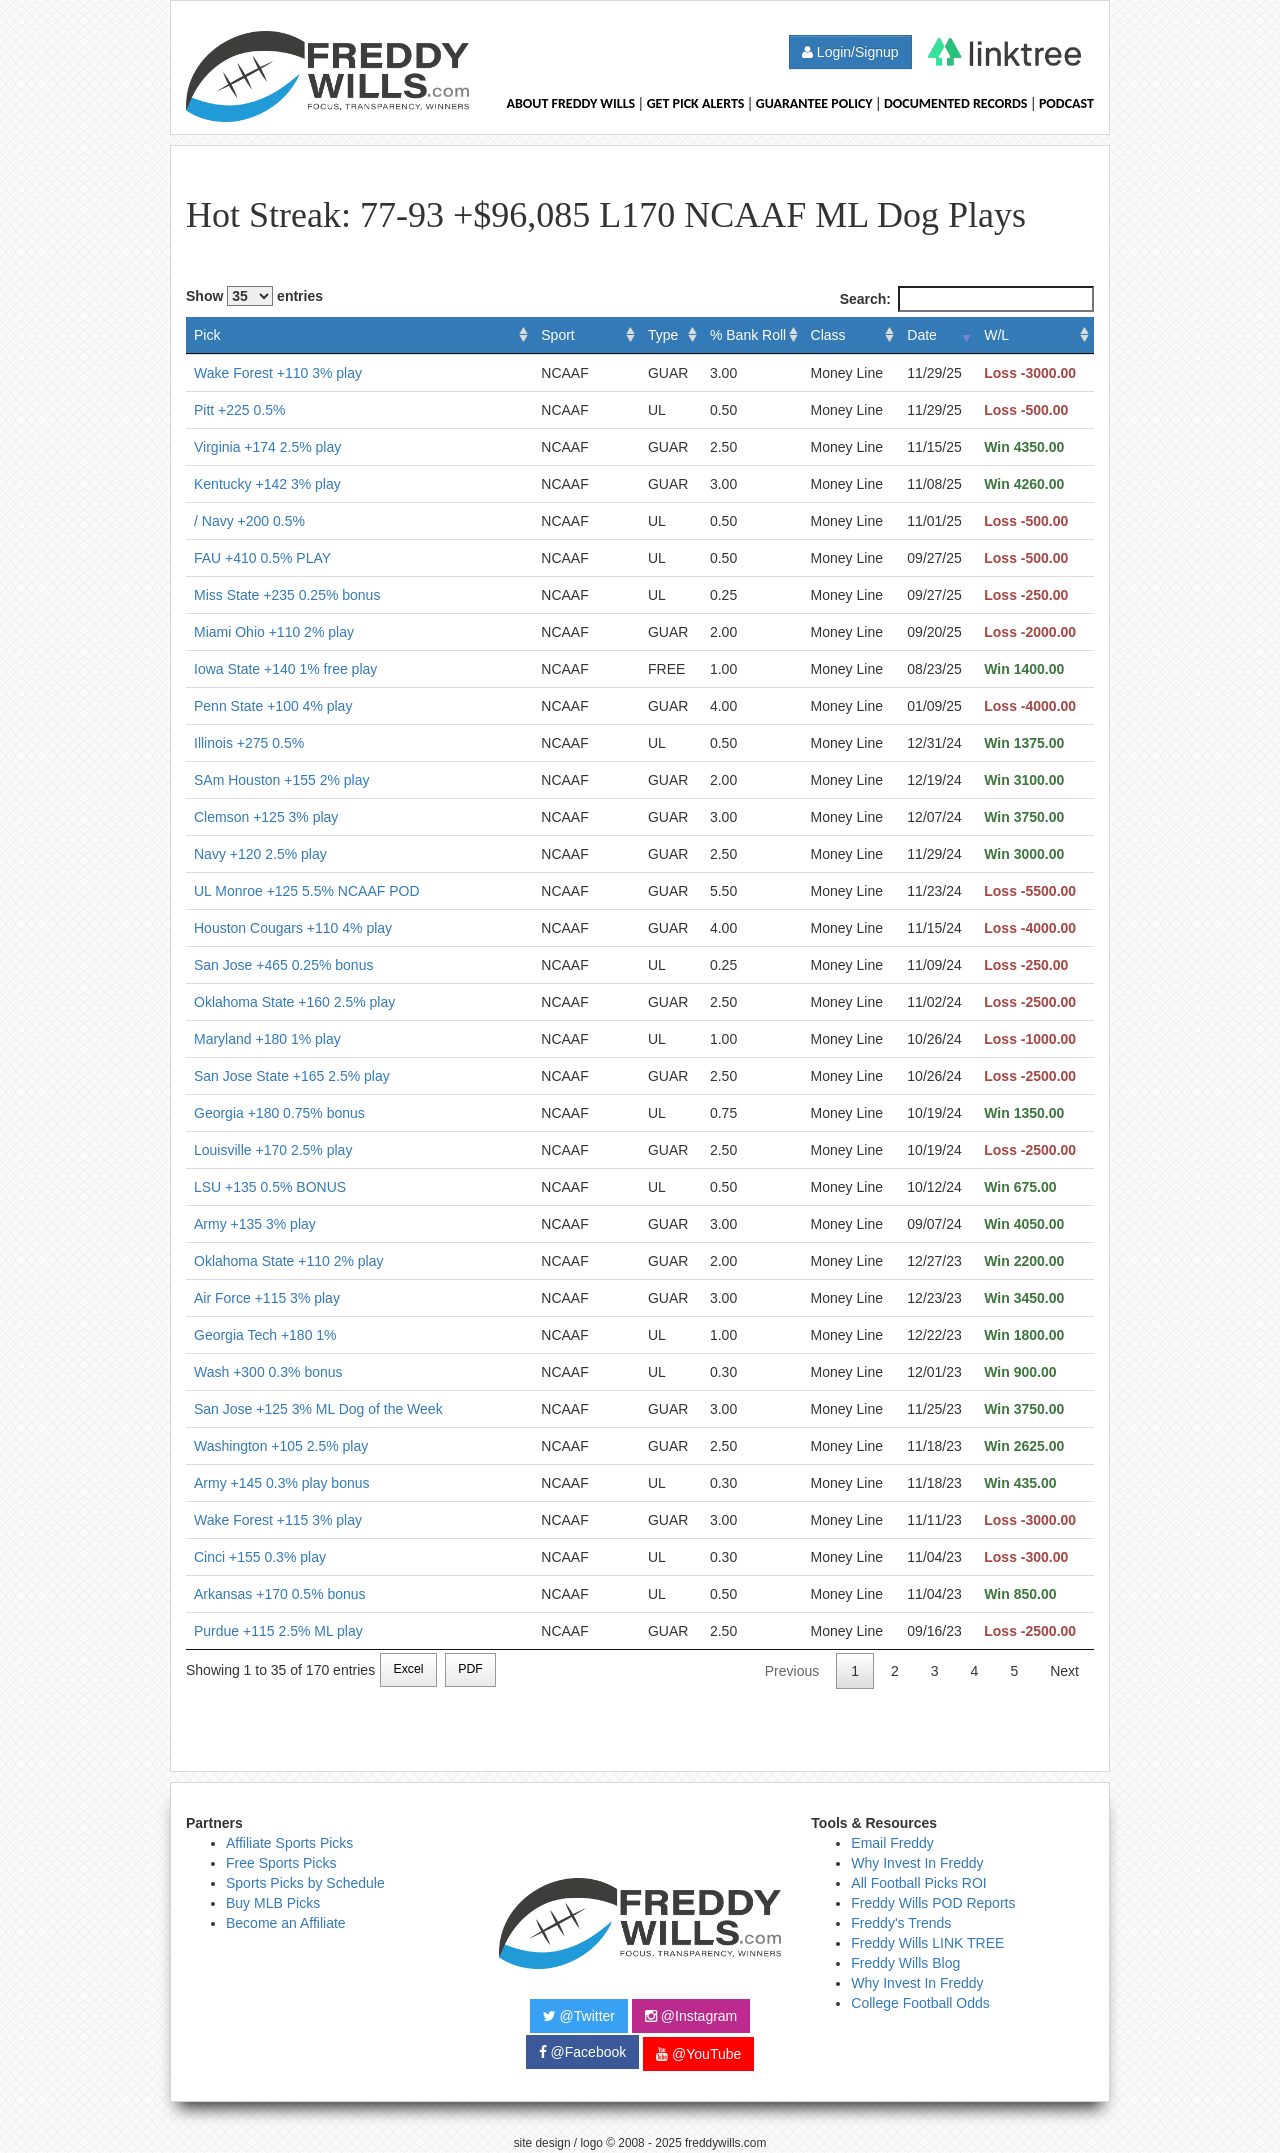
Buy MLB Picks (273, 1903)
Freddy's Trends (901, 1923)
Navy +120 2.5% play (260, 854)
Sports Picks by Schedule (305, 1883)
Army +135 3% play (255, 1224)
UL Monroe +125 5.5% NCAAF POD (307, 891)
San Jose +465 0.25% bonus (283, 965)
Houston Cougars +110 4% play (293, 928)
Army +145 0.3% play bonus (282, 1483)
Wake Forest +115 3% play (278, 1520)
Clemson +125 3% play (266, 817)
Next (1064, 1671)
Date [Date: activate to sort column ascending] (922, 335)
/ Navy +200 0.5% (249, 521)
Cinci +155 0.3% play (260, 1557)
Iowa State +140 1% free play (285, 669)
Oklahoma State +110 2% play (289, 1261)
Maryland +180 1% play (267, 1039)
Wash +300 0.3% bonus (268, 1372)
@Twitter (579, 2016)
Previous (792, 1671)
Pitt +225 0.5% (239, 410)
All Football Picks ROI (918, 1883)
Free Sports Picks (281, 1863)
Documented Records (956, 103)
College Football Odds (920, 2003)
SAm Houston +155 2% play (282, 780)
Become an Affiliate (286, 1923)
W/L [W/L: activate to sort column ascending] (996, 335)
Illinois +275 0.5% (249, 743)
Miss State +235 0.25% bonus (287, 595)
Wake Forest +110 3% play (278, 373)
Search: (967, 299)
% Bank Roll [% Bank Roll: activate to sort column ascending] (748, 335)
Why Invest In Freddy (917, 1863)
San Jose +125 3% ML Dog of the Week (318, 1409)
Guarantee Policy (814, 103)
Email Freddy (892, 1843)
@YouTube (698, 2054)
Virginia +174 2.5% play (267, 447)
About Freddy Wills (570, 103)
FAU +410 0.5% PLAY (262, 558)
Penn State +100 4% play (273, 706)
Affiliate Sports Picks (289, 1843)
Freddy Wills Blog (905, 1963)
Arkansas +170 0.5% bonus (280, 1594)
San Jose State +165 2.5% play (292, 1076)
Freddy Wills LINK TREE (927, 1943)
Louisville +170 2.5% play (273, 1150)
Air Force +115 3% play (267, 1298)
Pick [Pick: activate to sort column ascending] (207, 335)
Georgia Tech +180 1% (265, 1335)
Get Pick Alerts (696, 103)
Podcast (1066, 103)
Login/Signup (850, 52)
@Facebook (583, 2052)
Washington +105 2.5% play (281, 1446)
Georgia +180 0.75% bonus (279, 1113)
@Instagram (691, 2016)
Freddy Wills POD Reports (933, 1903)
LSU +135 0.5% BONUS (270, 1187)
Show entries (254, 296)
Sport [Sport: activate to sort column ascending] (557, 335)
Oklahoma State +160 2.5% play (294, 1002)
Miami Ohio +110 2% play (274, 632)
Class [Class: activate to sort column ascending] (828, 335)
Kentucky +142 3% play (267, 484)
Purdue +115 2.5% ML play (278, 1631)
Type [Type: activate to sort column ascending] (663, 335)
